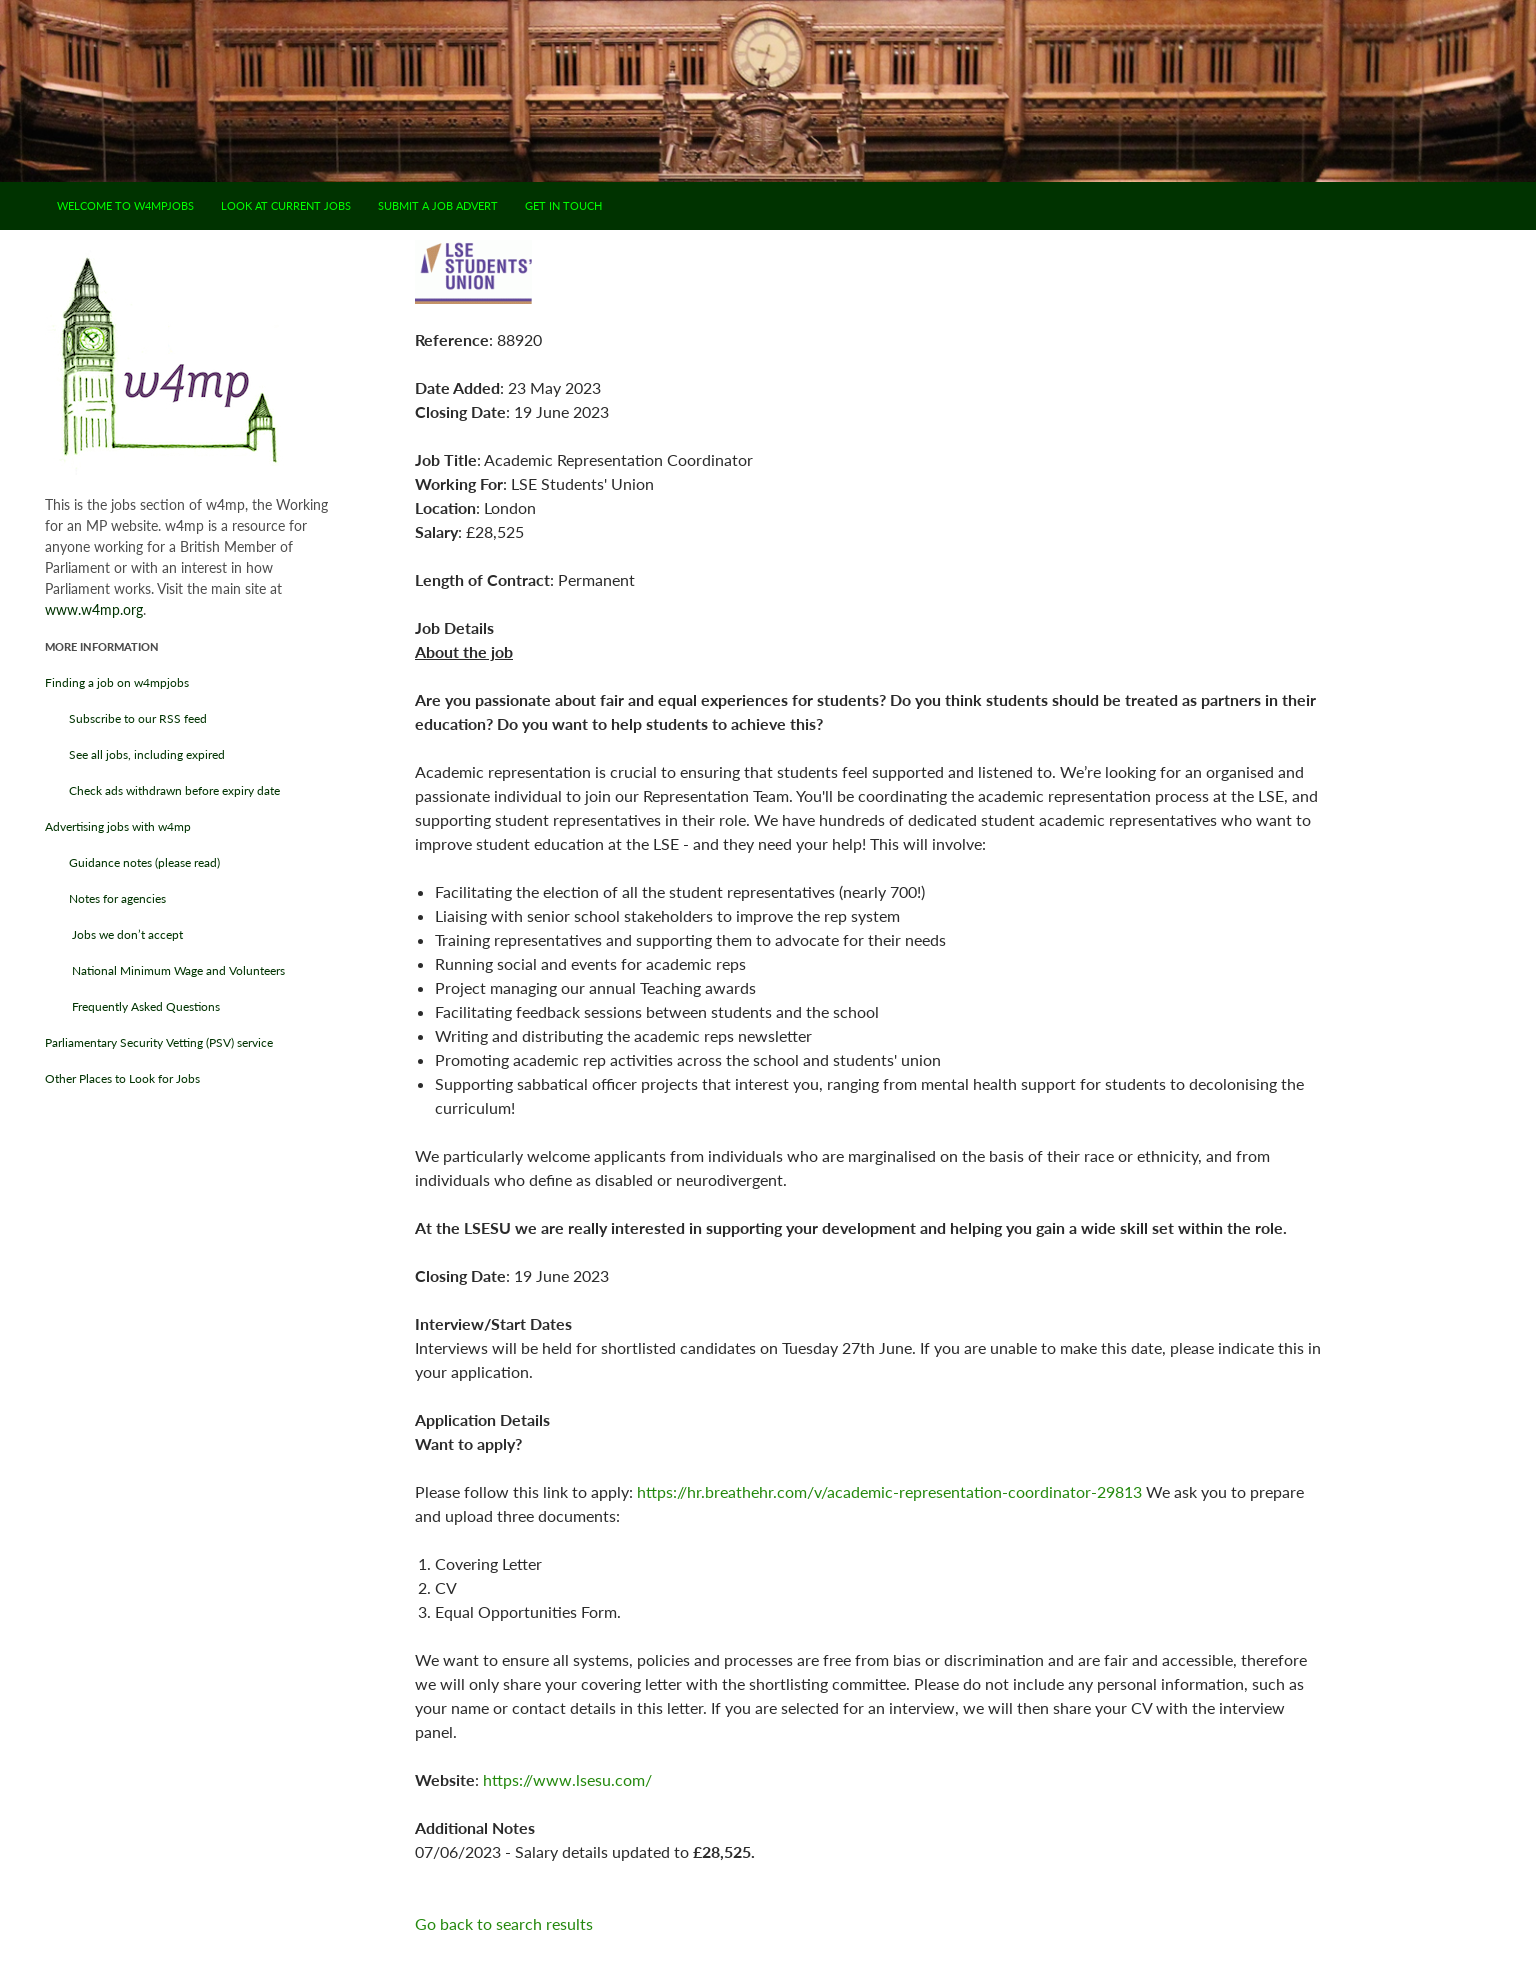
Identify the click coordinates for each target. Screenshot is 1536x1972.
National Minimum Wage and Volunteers (165, 970)
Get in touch (563, 205)
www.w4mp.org (94, 609)
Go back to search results (504, 1923)
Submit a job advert (438, 205)
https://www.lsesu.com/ (567, 1779)
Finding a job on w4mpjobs (117, 682)
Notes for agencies (105, 898)
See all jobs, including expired (135, 754)
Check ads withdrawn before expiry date (162, 790)
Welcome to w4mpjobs (125, 205)
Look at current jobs (286, 205)
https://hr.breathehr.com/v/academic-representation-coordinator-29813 (889, 1491)
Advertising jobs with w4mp (118, 826)
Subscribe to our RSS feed (126, 718)
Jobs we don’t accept (114, 934)
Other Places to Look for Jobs (122, 1078)
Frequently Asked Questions (132, 1006)
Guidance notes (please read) (132, 862)
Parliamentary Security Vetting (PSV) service (159, 1042)
